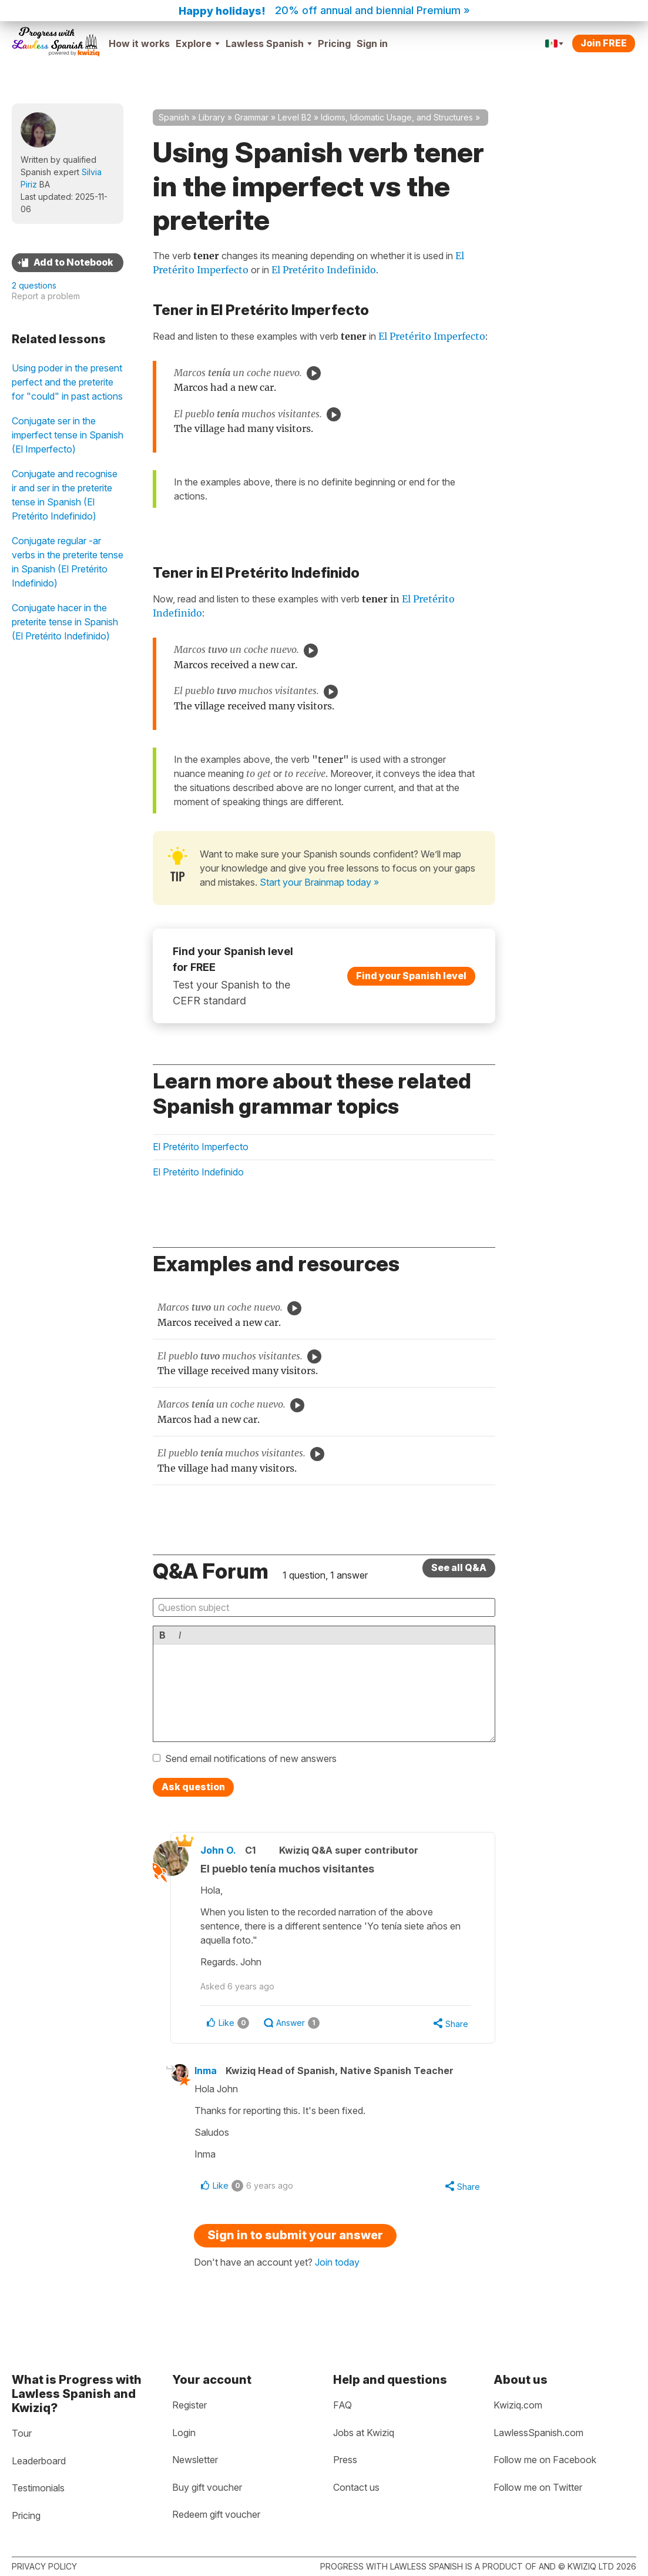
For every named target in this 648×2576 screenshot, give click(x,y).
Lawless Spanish (269, 43)
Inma (205, 2070)
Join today (337, 2262)
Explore (198, 43)
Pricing (334, 43)
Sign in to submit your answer (295, 2235)
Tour (22, 2433)
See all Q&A (458, 1567)
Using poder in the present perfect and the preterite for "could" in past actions (67, 382)
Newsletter (195, 2460)
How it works (139, 43)
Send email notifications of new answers (251, 1758)
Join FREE (603, 43)
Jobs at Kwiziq (363, 2432)
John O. (218, 1850)
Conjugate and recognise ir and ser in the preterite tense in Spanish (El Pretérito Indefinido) (64, 495)
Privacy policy (44, 2566)
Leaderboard (39, 2461)
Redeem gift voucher (216, 2514)
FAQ (342, 2405)
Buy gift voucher (207, 2487)
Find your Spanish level (411, 975)
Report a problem (46, 296)
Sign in (372, 43)
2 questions (34, 285)
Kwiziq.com (517, 2405)
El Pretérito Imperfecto (431, 336)
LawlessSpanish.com (538, 2432)
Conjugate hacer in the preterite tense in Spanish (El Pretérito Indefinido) (65, 622)
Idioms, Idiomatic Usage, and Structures (397, 117)
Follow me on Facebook (544, 2460)
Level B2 (294, 117)
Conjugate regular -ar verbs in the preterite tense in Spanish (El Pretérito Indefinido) (67, 562)
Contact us (356, 2487)
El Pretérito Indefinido (323, 270)
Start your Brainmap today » (319, 882)
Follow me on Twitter (537, 2487)
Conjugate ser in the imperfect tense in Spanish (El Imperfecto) (67, 435)
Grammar (251, 117)
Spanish (174, 117)
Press (345, 2460)
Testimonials (38, 2488)
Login (184, 2432)
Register (189, 2405)
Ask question (193, 1787)
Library (212, 117)
